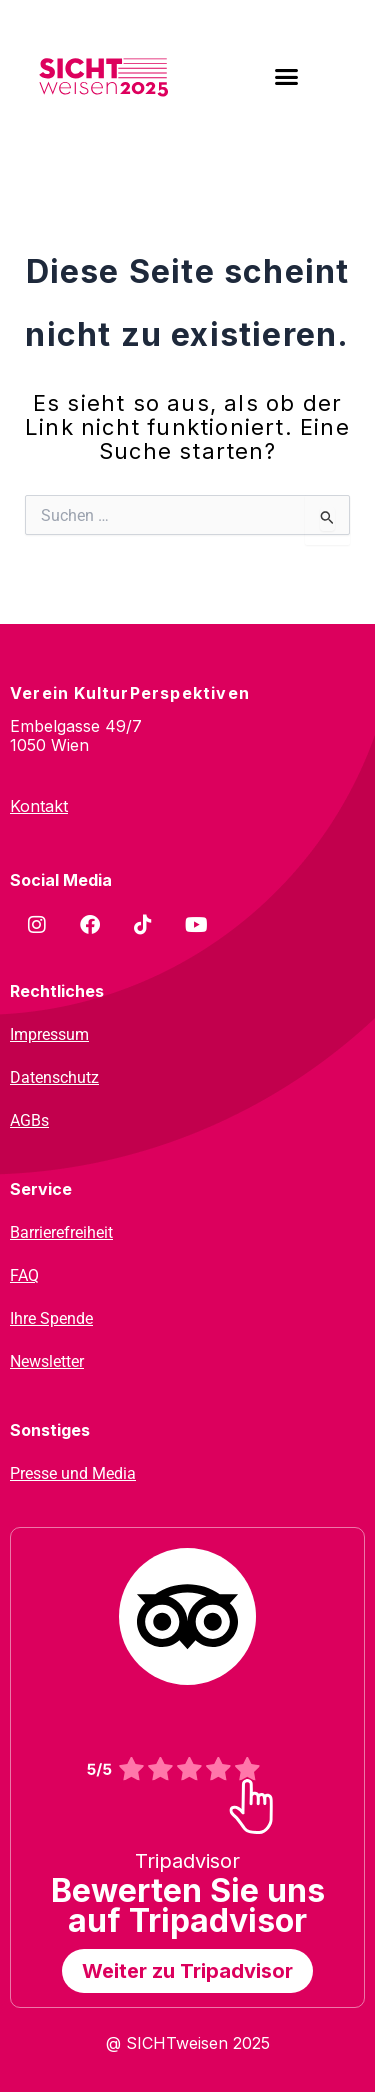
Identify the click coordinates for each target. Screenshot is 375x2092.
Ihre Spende (51, 1318)
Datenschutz (54, 1077)
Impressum (49, 1034)
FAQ (24, 1275)
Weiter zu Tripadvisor (187, 1971)
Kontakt (39, 806)
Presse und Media (73, 1473)
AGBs (29, 1120)
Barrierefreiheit (61, 1232)
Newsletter (47, 1361)
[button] (286, 77)
